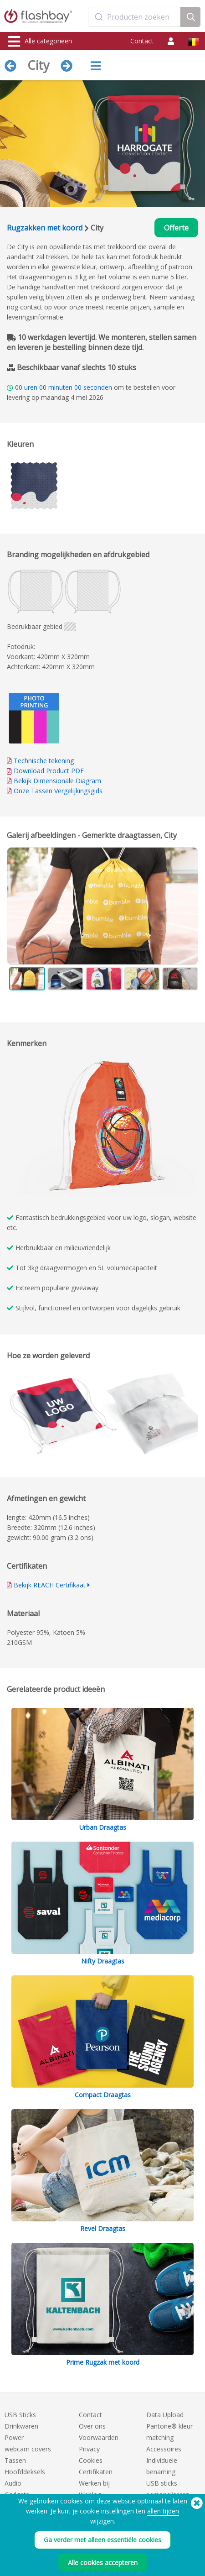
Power (14, 2437)
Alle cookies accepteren (103, 2563)
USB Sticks (20, 2414)
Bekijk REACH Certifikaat (50, 1585)
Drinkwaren (21, 2426)
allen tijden (163, 2512)
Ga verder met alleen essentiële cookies (102, 2540)
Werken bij (94, 2483)
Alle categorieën (40, 41)
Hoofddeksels (25, 2471)
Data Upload (165, 2414)
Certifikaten (96, 2471)
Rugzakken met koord (44, 228)
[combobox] (134, 17)
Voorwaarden (98, 2437)
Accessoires (163, 2449)
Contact (142, 41)
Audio (13, 2483)
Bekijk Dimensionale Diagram (57, 780)
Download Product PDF (45, 770)
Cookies (90, 2460)
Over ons (92, 2426)
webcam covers (28, 2449)
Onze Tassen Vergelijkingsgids (58, 790)
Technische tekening (44, 760)
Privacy (89, 2449)
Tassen (15, 2460)
